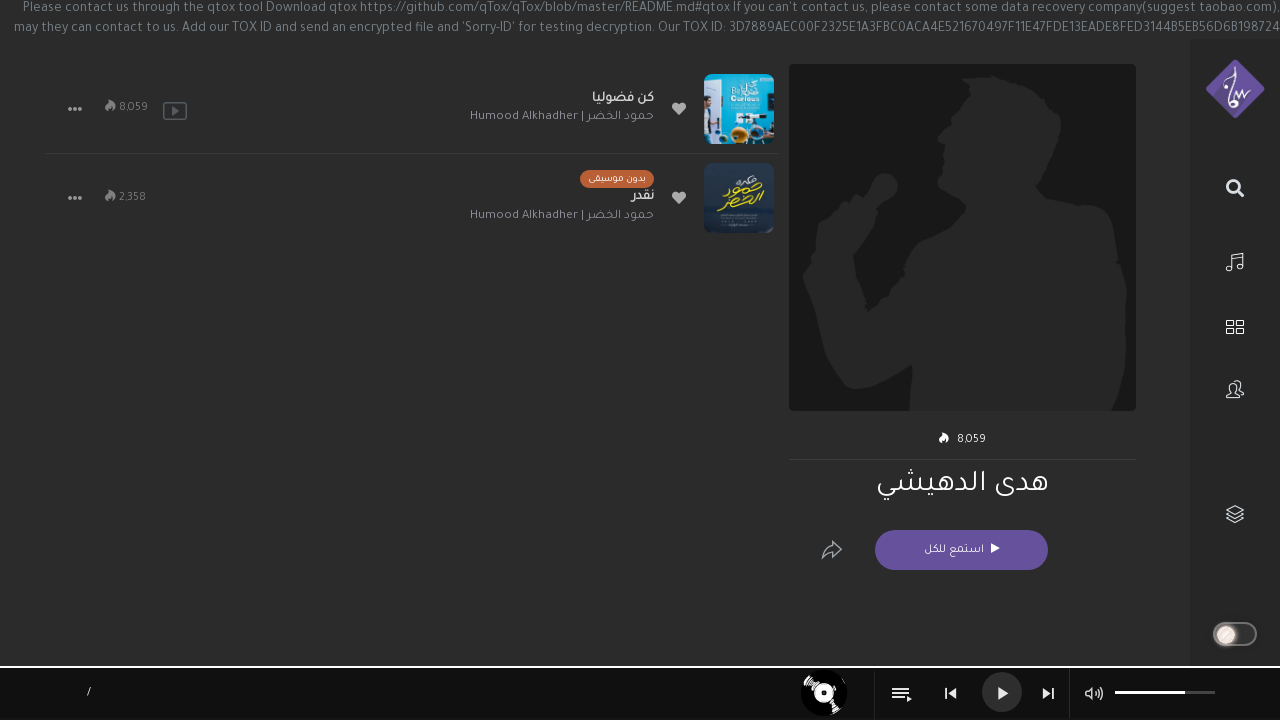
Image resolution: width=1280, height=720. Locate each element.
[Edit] (832, 550)
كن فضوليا (623, 99)
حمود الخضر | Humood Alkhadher (562, 117)
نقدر (643, 197)
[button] (75, 109)
